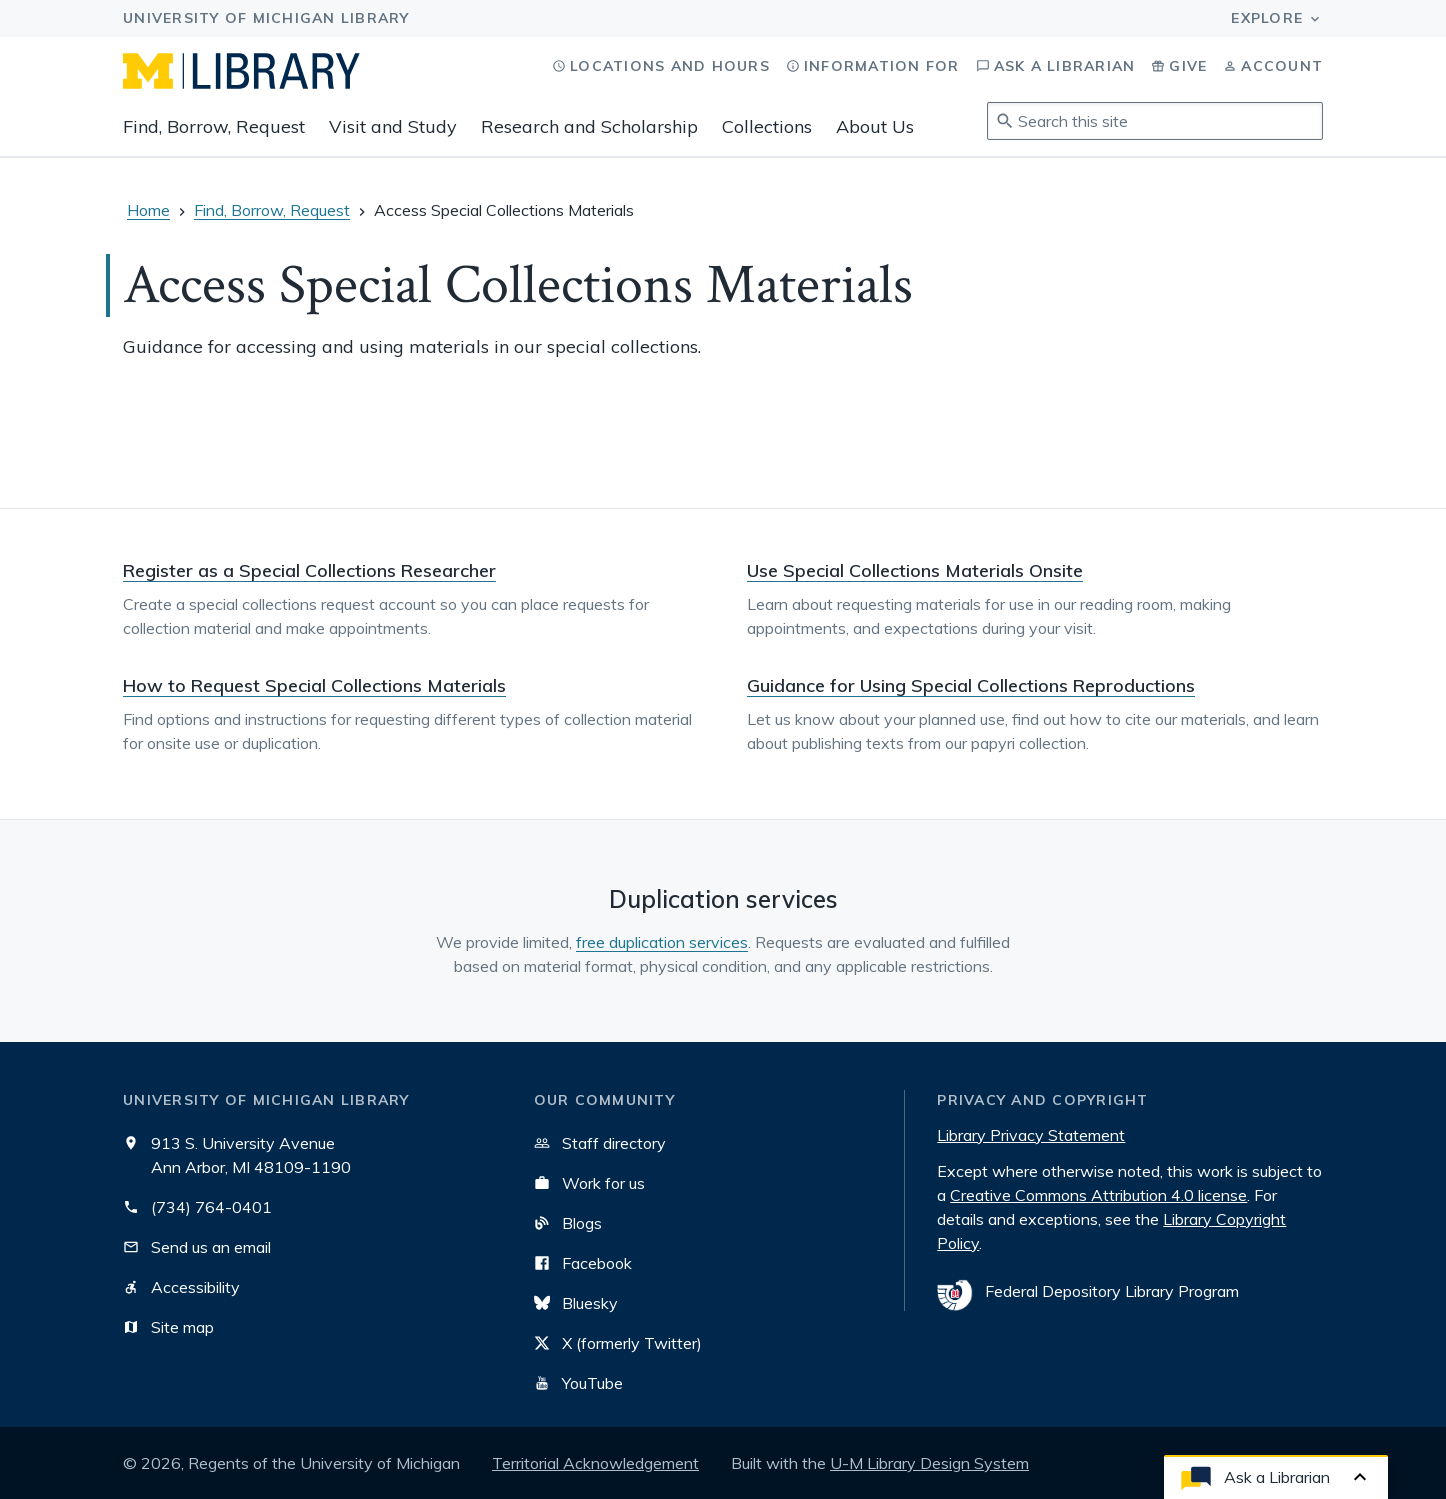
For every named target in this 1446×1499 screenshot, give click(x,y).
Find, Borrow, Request (214, 126)
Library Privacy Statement (1031, 1135)
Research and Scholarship (589, 126)
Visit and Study (393, 126)
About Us (875, 126)
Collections (767, 126)
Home (148, 210)
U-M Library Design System (929, 1463)
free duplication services (662, 942)
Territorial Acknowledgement (595, 1463)
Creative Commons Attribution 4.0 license (1098, 1195)
